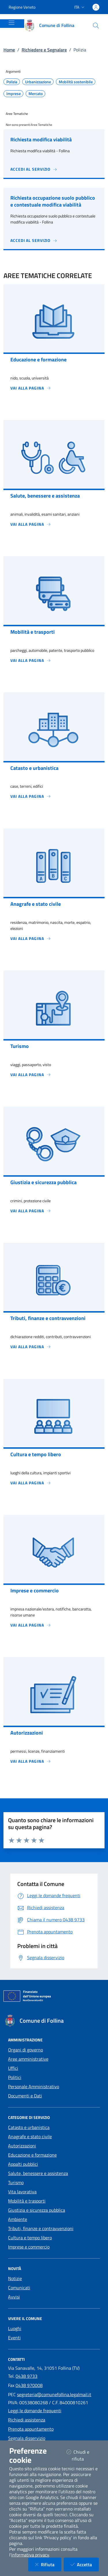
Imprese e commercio (29, 2246)
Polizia (11, 82)
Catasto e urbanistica (29, 2127)
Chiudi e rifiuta (82, 2455)
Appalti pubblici (23, 2164)
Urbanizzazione (38, 82)
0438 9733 (26, 2376)
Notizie (15, 2278)
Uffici (13, 2068)
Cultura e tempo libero (30, 2237)
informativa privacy (30, 2554)
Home (9, 49)
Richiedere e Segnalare (44, 49)
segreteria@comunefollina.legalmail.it (54, 2394)
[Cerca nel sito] (95, 25)
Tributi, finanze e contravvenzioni (40, 2228)
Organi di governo (25, 2049)
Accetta (85, 2564)
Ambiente (17, 2219)
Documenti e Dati (25, 2095)
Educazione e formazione (32, 2154)
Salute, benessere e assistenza (38, 2173)
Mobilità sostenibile (76, 82)
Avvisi (14, 2296)
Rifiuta (48, 2564)
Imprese (13, 93)
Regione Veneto (22, 7)
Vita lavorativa (22, 2191)
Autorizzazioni (22, 2145)
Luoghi (14, 2328)
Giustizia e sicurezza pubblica (36, 2210)
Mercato (36, 93)
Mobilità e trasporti (27, 2200)
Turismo (16, 2182)
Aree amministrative (28, 2058)
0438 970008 (29, 2385)
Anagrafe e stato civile (30, 2136)
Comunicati (19, 2287)
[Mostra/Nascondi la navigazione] (11, 22)
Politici (14, 2077)
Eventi (14, 2337)
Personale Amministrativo (33, 2086)
